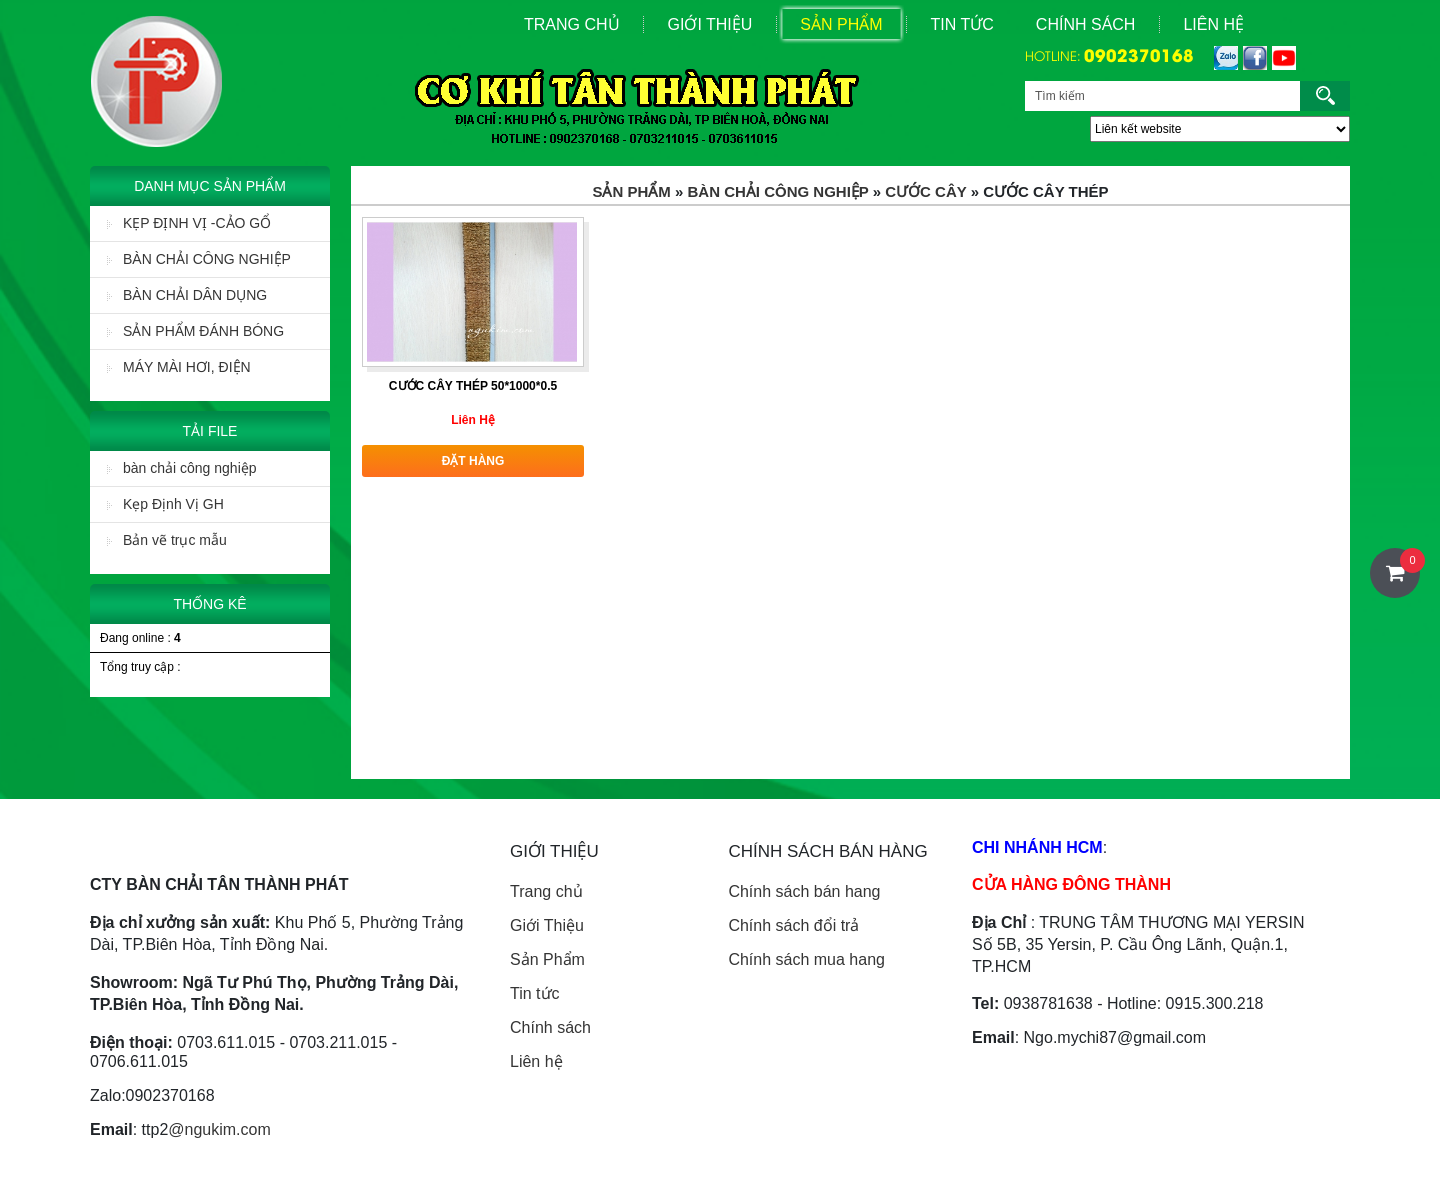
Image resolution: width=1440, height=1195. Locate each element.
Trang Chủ (572, 24)
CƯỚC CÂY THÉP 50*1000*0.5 (473, 386)
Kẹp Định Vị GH (165, 504)
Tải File (210, 431)
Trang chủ (546, 891)
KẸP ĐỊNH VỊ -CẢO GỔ (189, 223)
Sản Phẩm (841, 24)
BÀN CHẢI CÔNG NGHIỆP (199, 259)
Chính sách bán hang (804, 891)
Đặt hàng (473, 461)
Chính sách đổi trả (793, 925)
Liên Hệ (1213, 24)
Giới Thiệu (710, 24)
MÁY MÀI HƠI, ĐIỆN (179, 367)
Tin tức (535, 993)
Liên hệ (536, 1061)
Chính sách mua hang (806, 959)
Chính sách (1086, 24)
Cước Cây (925, 191)
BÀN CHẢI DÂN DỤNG (187, 295)
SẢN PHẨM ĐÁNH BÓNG (195, 331)
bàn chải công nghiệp (182, 468)
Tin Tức (962, 24)
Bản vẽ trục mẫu (167, 540)
